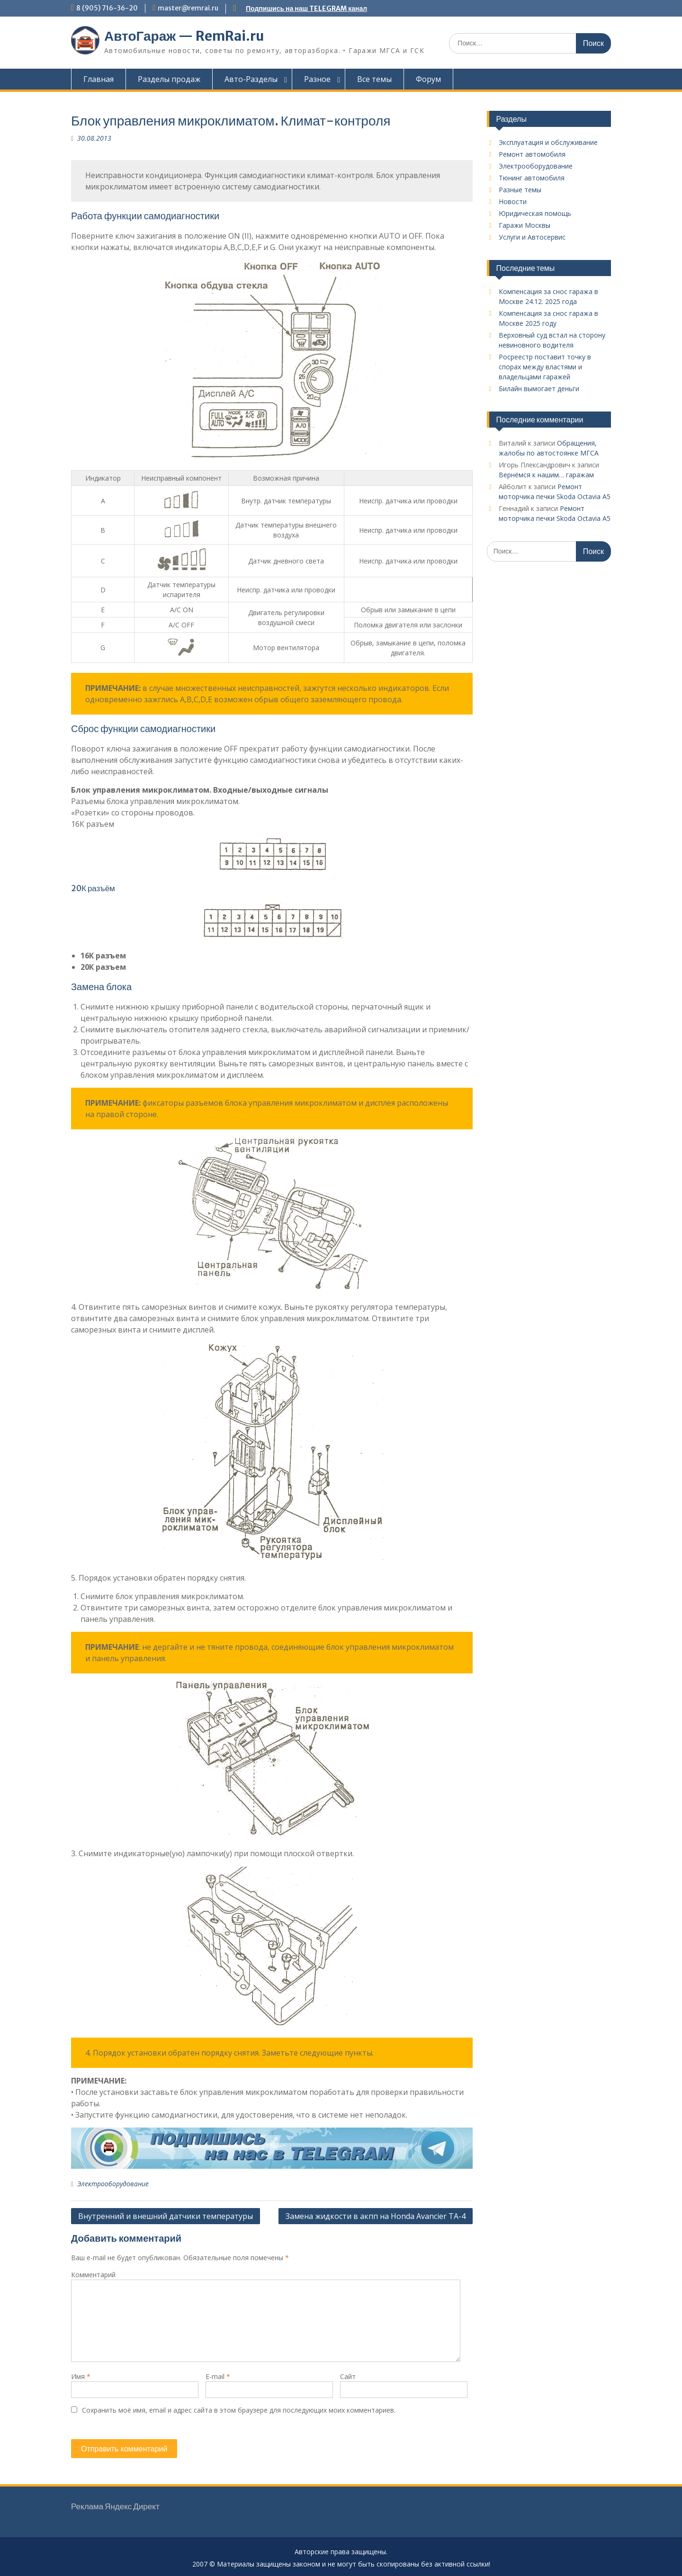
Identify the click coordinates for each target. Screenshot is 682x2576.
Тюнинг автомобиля (532, 177)
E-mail (218, 2376)
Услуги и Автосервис (532, 237)
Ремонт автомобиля (532, 154)
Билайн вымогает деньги (539, 388)
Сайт (348, 2376)
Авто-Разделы (251, 79)
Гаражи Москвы (524, 225)
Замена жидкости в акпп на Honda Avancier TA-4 (376, 2216)
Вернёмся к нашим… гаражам (546, 474)
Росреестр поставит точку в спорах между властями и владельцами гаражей (545, 366)
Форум (428, 79)
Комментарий (93, 2274)
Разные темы (520, 189)
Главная (98, 79)
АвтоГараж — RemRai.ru (184, 36)
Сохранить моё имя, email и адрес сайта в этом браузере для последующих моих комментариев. (238, 2410)
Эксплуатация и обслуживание (548, 142)
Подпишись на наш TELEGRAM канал (306, 8)
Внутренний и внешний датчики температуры (165, 2216)
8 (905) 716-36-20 (107, 8)
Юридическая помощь (535, 213)
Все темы (374, 79)
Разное (317, 79)
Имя (80, 2376)
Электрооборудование (113, 2183)
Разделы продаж (169, 79)
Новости (513, 201)
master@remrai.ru (188, 8)
